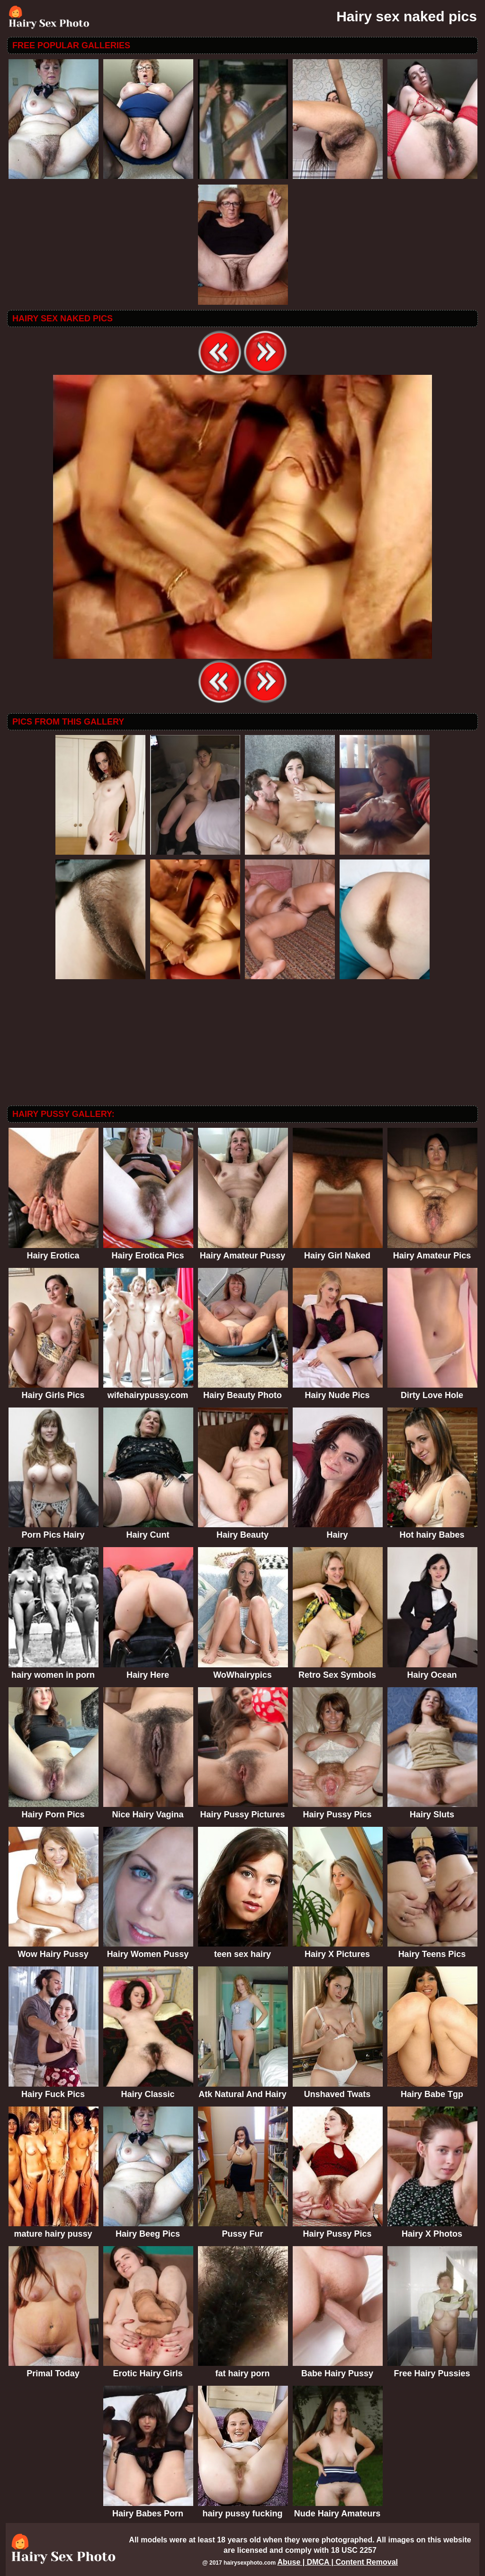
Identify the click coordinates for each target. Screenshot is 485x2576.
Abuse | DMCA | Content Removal (337, 2562)
